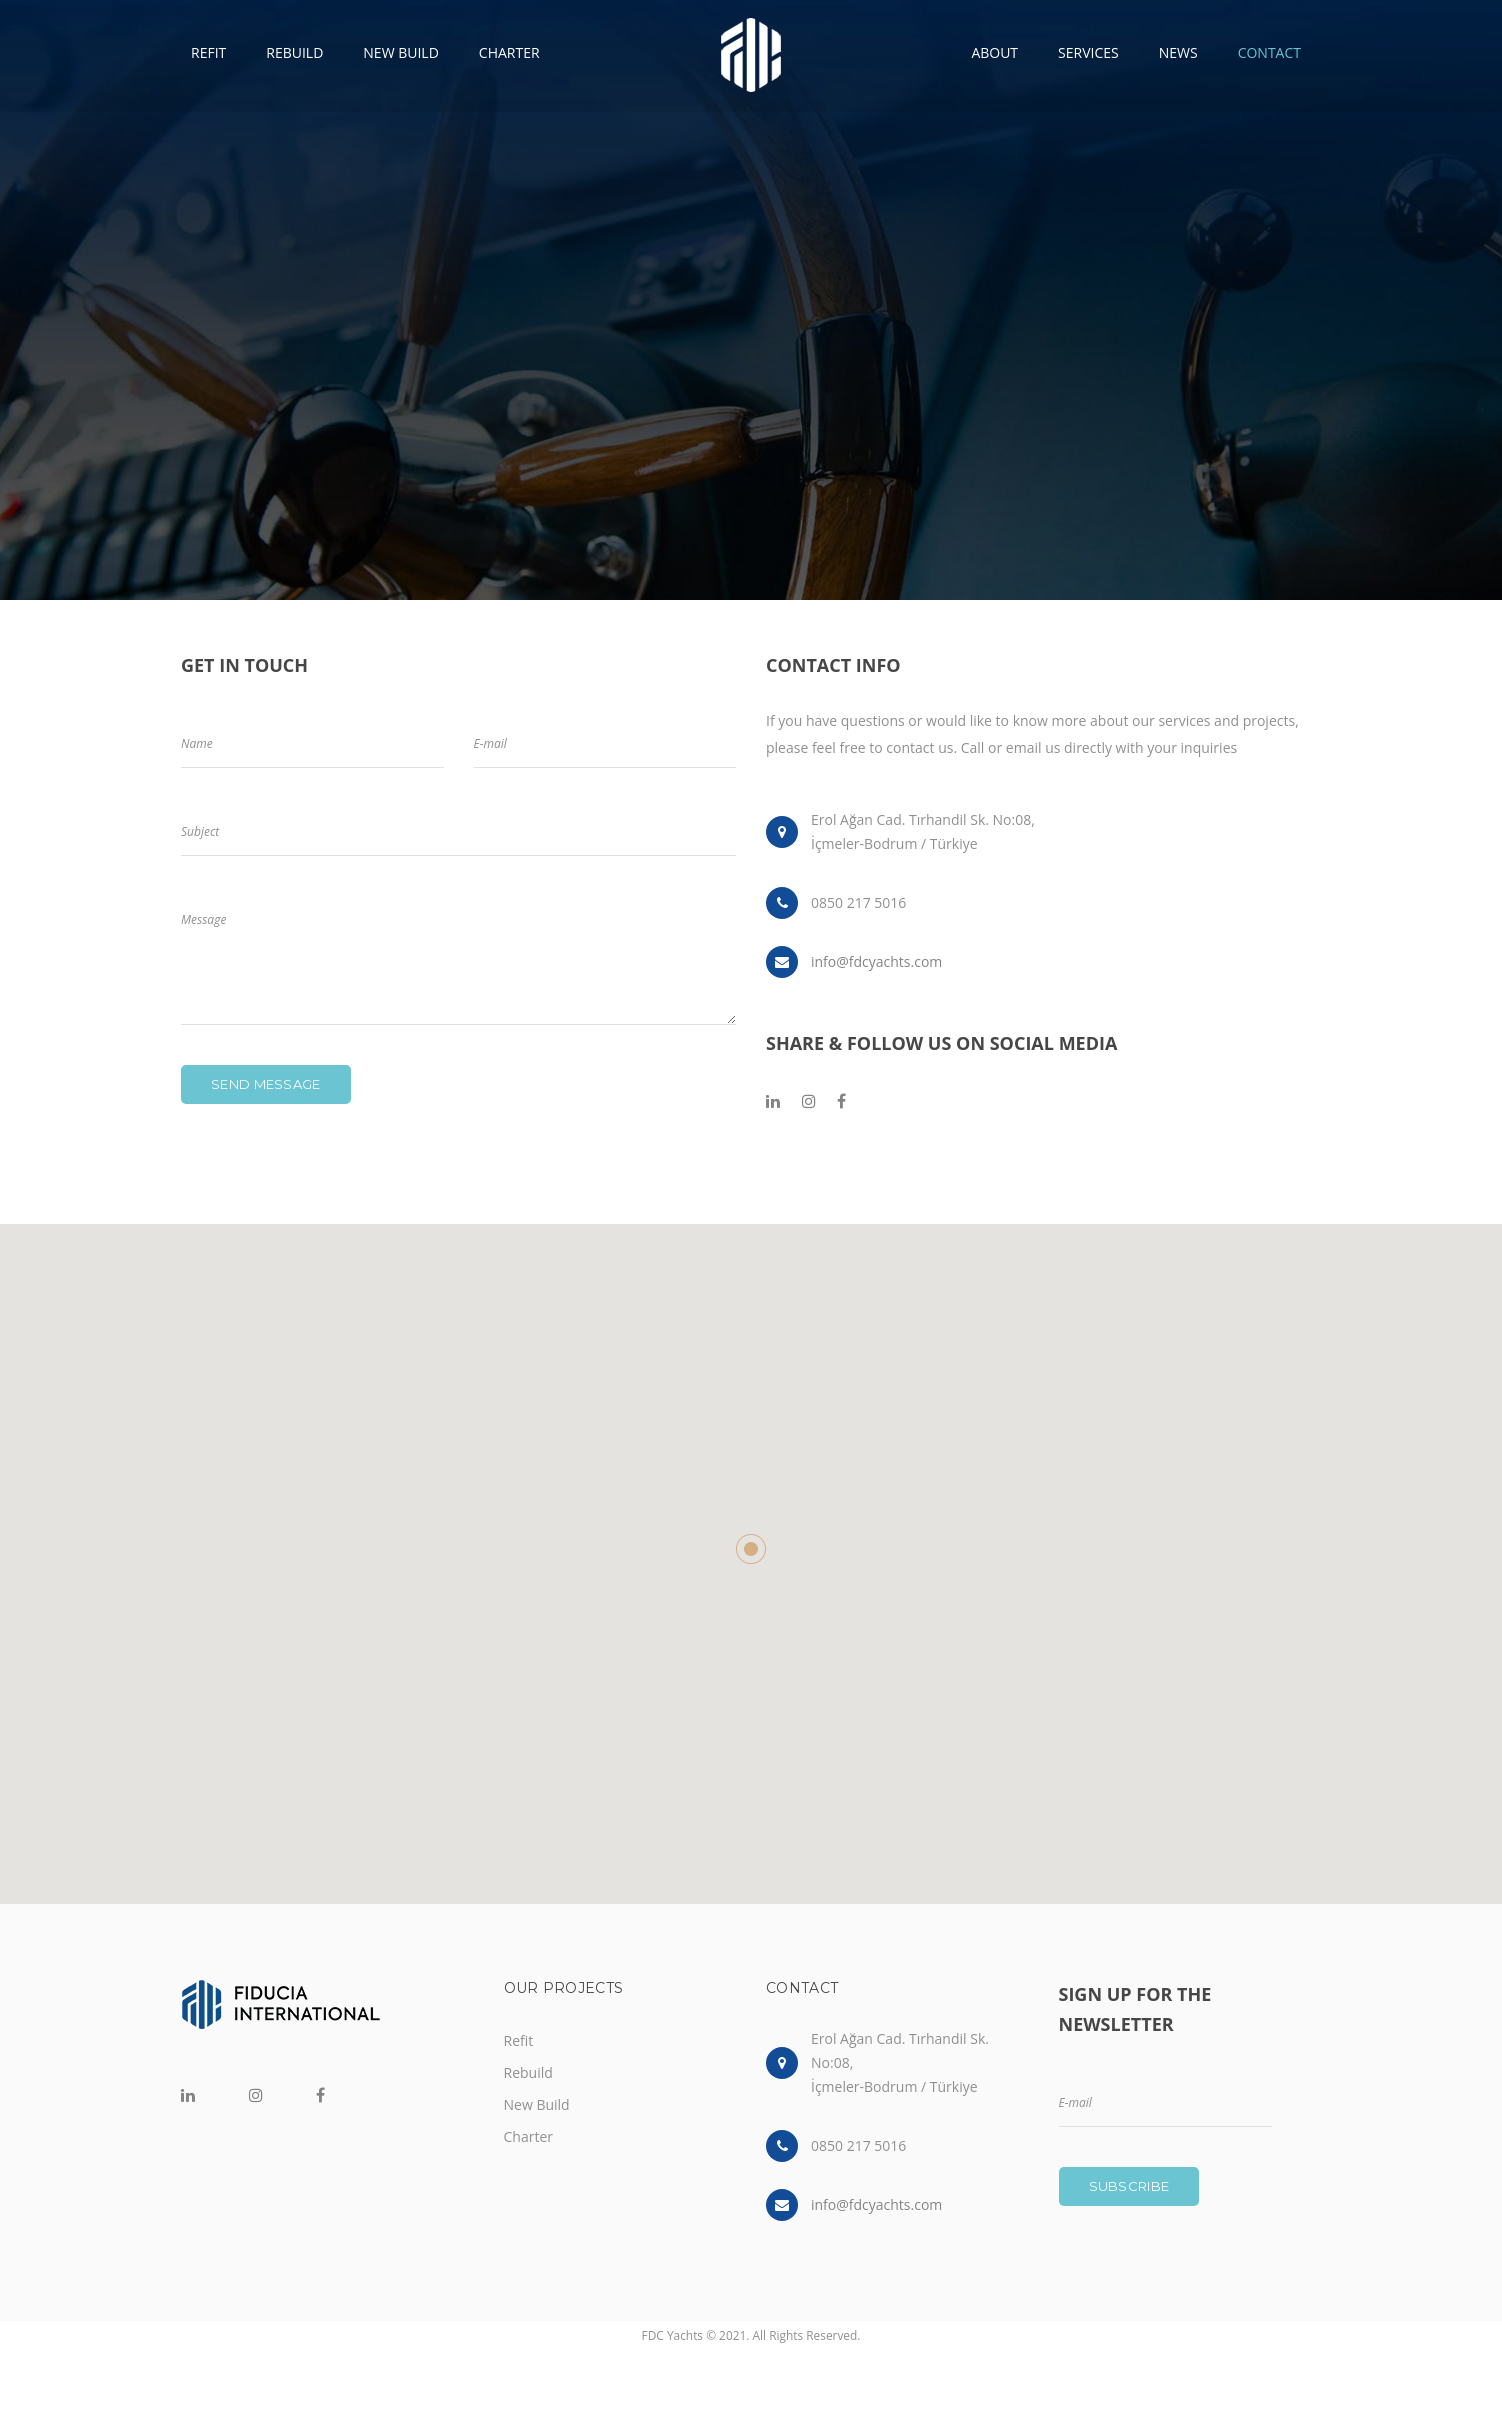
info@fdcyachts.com (876, 961)
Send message (266, 1084)
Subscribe (1129, 2186)
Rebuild (528, 2072)
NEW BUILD (401, 52)
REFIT (208, 52)
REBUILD (294, 52)
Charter (528, 2136)
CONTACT (1269, 52)
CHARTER (509, 52)
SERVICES (1088, 52)
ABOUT (994, 52)
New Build (537, 2104)
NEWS (1178, 52)
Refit (519, 2040)
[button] (751, 1549)
